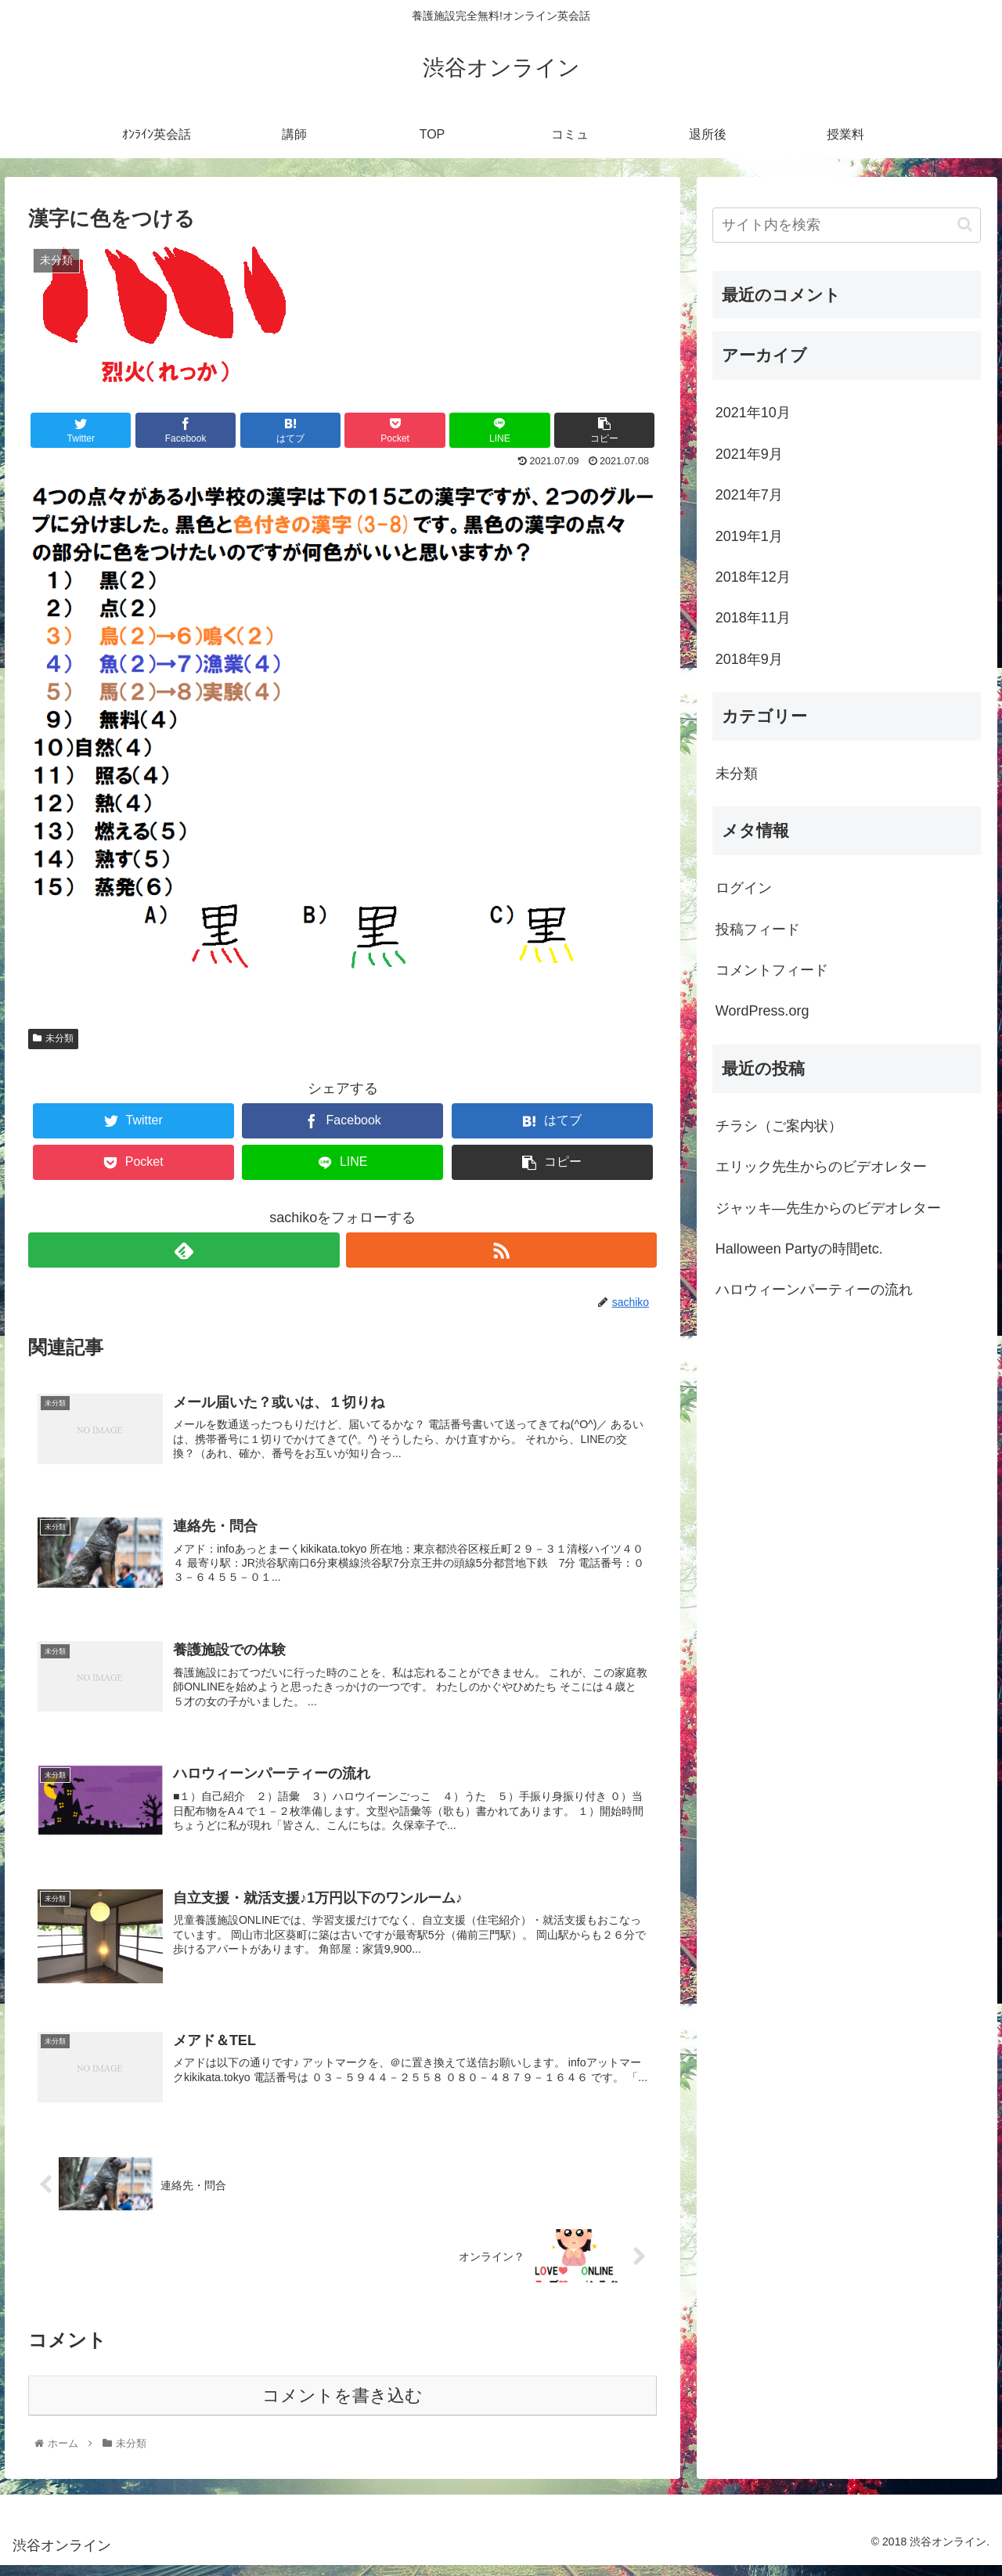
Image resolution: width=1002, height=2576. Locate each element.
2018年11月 (753, 618)
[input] (847, 225)
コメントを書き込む (342, 2406)
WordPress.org (762, 1011)
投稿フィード (757, 929)
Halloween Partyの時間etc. (799, 1249)
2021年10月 (753, 412)
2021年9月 (749, 454)
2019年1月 (749, 536)
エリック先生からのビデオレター (821, 1166)
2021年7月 (749, 495)
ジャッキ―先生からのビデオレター (828, 1208)
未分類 (53, 1038)
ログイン (743, 888)
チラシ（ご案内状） (778, 1126)
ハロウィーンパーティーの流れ (814, 1289)
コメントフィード (771, 970)
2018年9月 (749, 659)
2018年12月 (753, 577)
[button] (965, 224)
